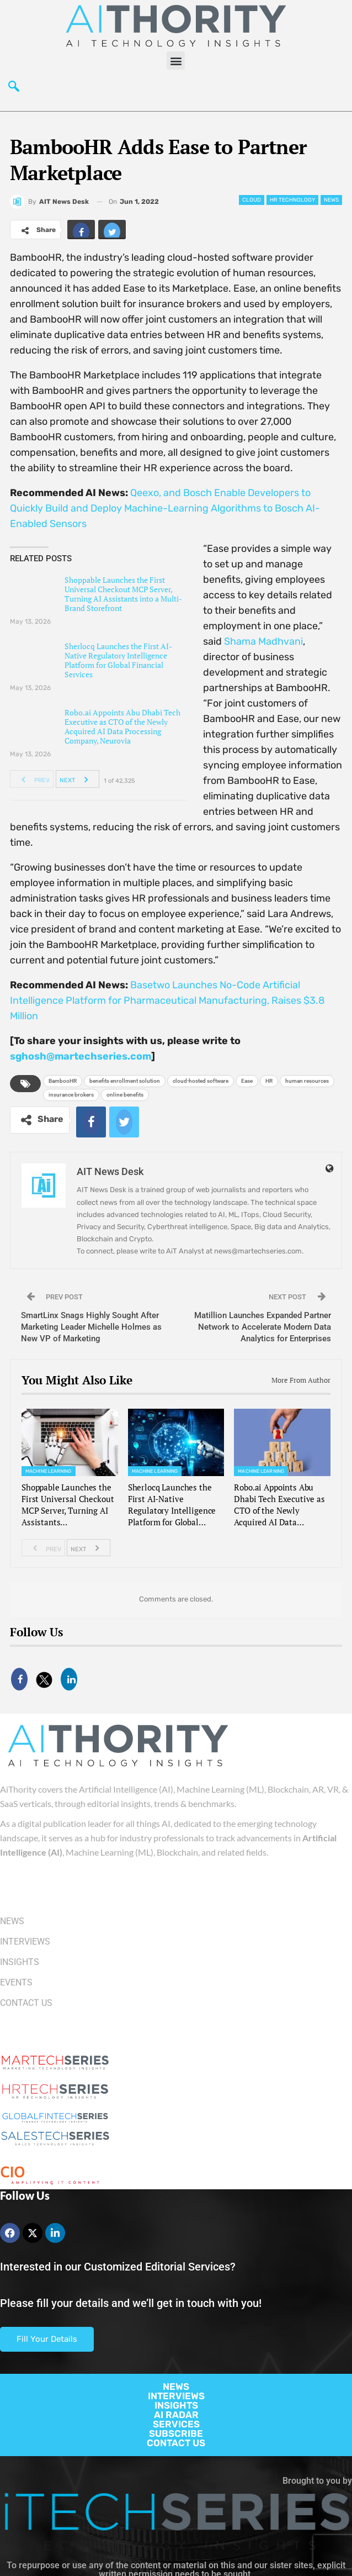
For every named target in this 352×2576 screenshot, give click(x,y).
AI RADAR (176, 2414)
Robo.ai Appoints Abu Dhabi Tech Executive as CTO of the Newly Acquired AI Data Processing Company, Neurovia (122, 726)
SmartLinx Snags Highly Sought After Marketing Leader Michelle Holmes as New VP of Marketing (91, 1327)
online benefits (124, 1095)
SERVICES (176, 2424)
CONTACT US (176, 2442)
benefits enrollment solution (124, 1081)
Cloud (251, 200)
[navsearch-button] (14, 89)
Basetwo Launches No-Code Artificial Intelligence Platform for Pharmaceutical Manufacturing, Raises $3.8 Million (167, 1000)
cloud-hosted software (200, 1081)
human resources (307, 1081)
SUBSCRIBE (176, 2433)
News (331, 200)
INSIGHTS (176, 2405)
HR (269, 1081)
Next (77, 778)
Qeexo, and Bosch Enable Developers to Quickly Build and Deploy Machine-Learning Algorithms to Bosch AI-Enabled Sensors (165, 508)
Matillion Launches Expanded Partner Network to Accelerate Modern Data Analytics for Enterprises (262, 1327)
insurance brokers (71, 1095)
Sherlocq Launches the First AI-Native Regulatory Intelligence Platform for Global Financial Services (118, 660)
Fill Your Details (47, 2339)
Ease (247, 1081)
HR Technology (292, 200)
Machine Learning (48, 1471)
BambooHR (63, 1081)
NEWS (176, 2386)
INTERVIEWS (176, 2395)
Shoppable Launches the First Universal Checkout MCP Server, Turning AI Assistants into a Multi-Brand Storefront (123, 594)
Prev (32, 778)
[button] (176, 60)
